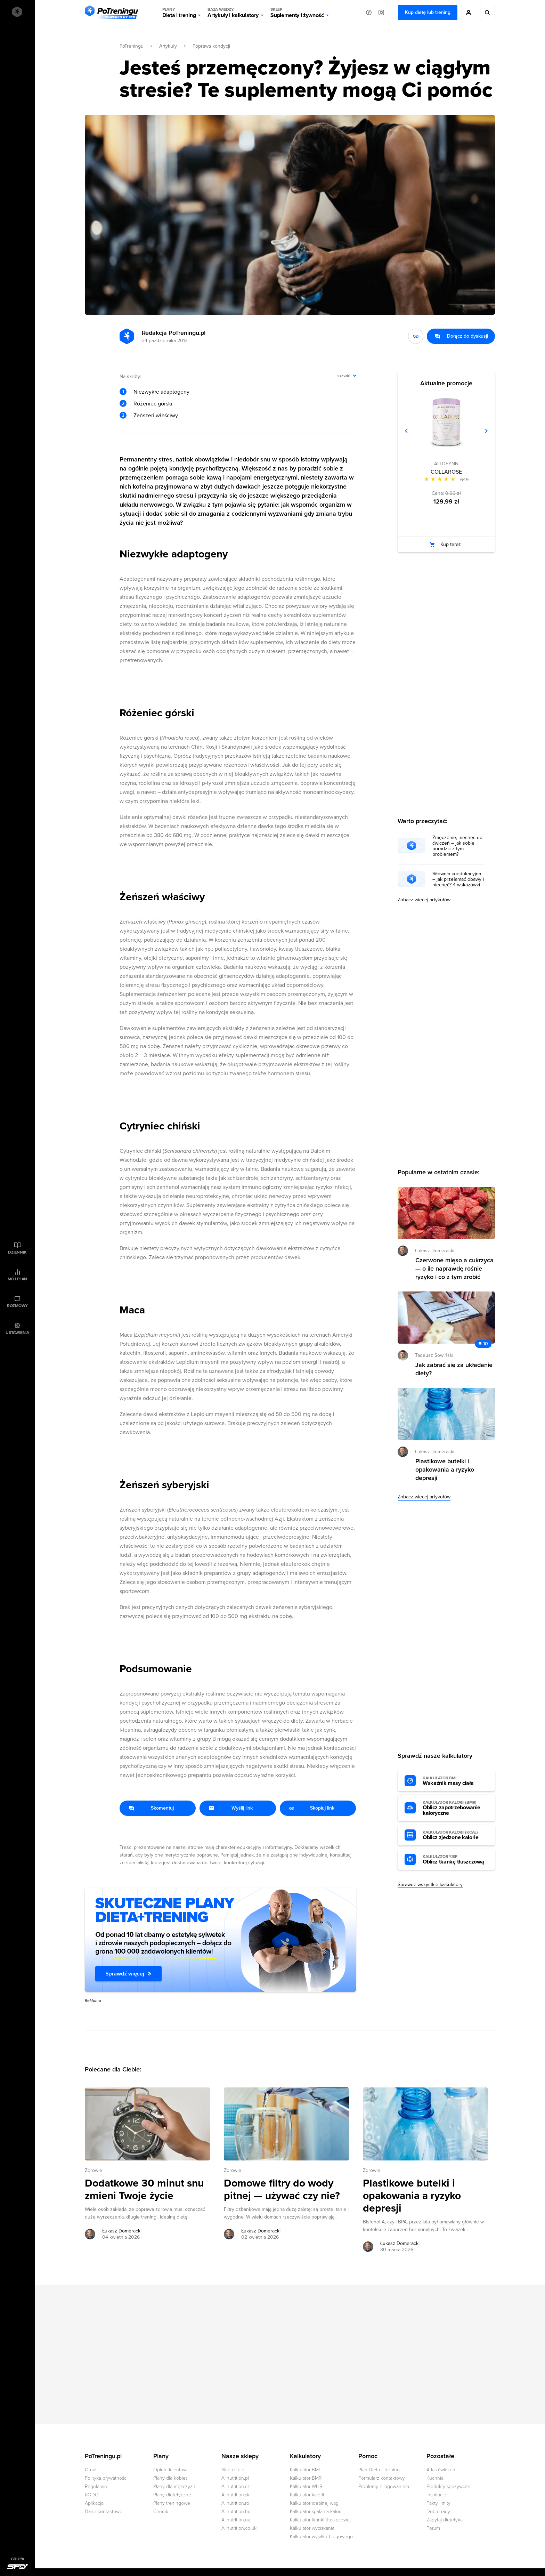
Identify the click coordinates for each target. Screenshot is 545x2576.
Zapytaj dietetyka (444, 2520)
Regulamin (96, 2486)
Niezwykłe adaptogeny (161, 391)
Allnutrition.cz (235, 2486)
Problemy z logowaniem (383, 2486)
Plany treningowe (171, 2503)
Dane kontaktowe (103, 2511)
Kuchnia (435, 2478)
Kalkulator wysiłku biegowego (321, 2536)
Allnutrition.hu (236, 2511)
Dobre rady (438, 2511)
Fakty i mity (438, 2503)
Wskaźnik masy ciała (455, 1781)
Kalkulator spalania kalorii (316, 2511)
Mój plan (17, 1279)
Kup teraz (450, 544)
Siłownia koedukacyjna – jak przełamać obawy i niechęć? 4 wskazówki (458, 879)
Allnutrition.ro (235, 2503)
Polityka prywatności (106, 2478)
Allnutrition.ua (235, 2520)
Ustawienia (17, 1332)
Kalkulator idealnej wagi (315, 2503)
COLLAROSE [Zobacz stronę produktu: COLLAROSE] (446, 471)
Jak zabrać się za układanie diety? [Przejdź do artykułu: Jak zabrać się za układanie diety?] (454, 1369)
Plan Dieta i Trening (379, 2470)
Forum (433, 2528)
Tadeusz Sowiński (434, 1355)
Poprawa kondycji (211, 46)
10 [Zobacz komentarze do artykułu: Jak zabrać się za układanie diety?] (485, 1344)
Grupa (17, 2559)
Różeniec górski (152, 403)
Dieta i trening (179, 12)
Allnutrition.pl (235, 2478)
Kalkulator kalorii (307, 2495)
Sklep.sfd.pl (233, 2470)
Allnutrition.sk (235, 2495)
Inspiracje (436, 2495)
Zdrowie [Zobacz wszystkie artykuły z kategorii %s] (93, 2170)
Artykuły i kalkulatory (233, 12)
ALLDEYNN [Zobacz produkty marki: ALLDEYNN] (446, 464)
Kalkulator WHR (306, 2486)
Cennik (160, 2511)
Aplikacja (94, 2503)
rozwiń (343, 376)
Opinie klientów (170, 2470)
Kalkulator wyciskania (312, 2528)
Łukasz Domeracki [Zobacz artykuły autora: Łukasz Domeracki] (121, 2231)
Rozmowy (17, 1305)
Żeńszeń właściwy (155, 415)
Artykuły (168, 46)
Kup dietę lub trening (427, 12)
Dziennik (17, 1252)
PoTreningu (132, 46)
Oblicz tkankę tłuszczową (455, 1859)
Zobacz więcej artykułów (424, 900)
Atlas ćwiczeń (440, 2470)
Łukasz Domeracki (434, 1251)
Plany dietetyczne (172, 2495)
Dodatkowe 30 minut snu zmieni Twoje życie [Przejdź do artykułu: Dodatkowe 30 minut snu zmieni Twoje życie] (144, 2189)
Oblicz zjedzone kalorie (455, 1835)
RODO (92, 2495)
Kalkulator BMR (306, 2478)
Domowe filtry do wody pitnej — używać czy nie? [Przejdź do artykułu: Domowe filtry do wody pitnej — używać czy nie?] (282, 2189)
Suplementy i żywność (297, 12)
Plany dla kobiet (170, 2478)
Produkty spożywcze (448, 2486)
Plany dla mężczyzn (174, 2486)
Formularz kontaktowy (381, 2478)
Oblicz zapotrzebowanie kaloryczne (455, 1808)
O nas (91, 2470)
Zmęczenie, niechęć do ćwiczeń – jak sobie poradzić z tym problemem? (457, 846)
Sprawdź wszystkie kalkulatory (430, 1884)
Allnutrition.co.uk (239, 2528)
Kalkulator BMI (305, 2470)
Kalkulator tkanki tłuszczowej (320, 2520)
